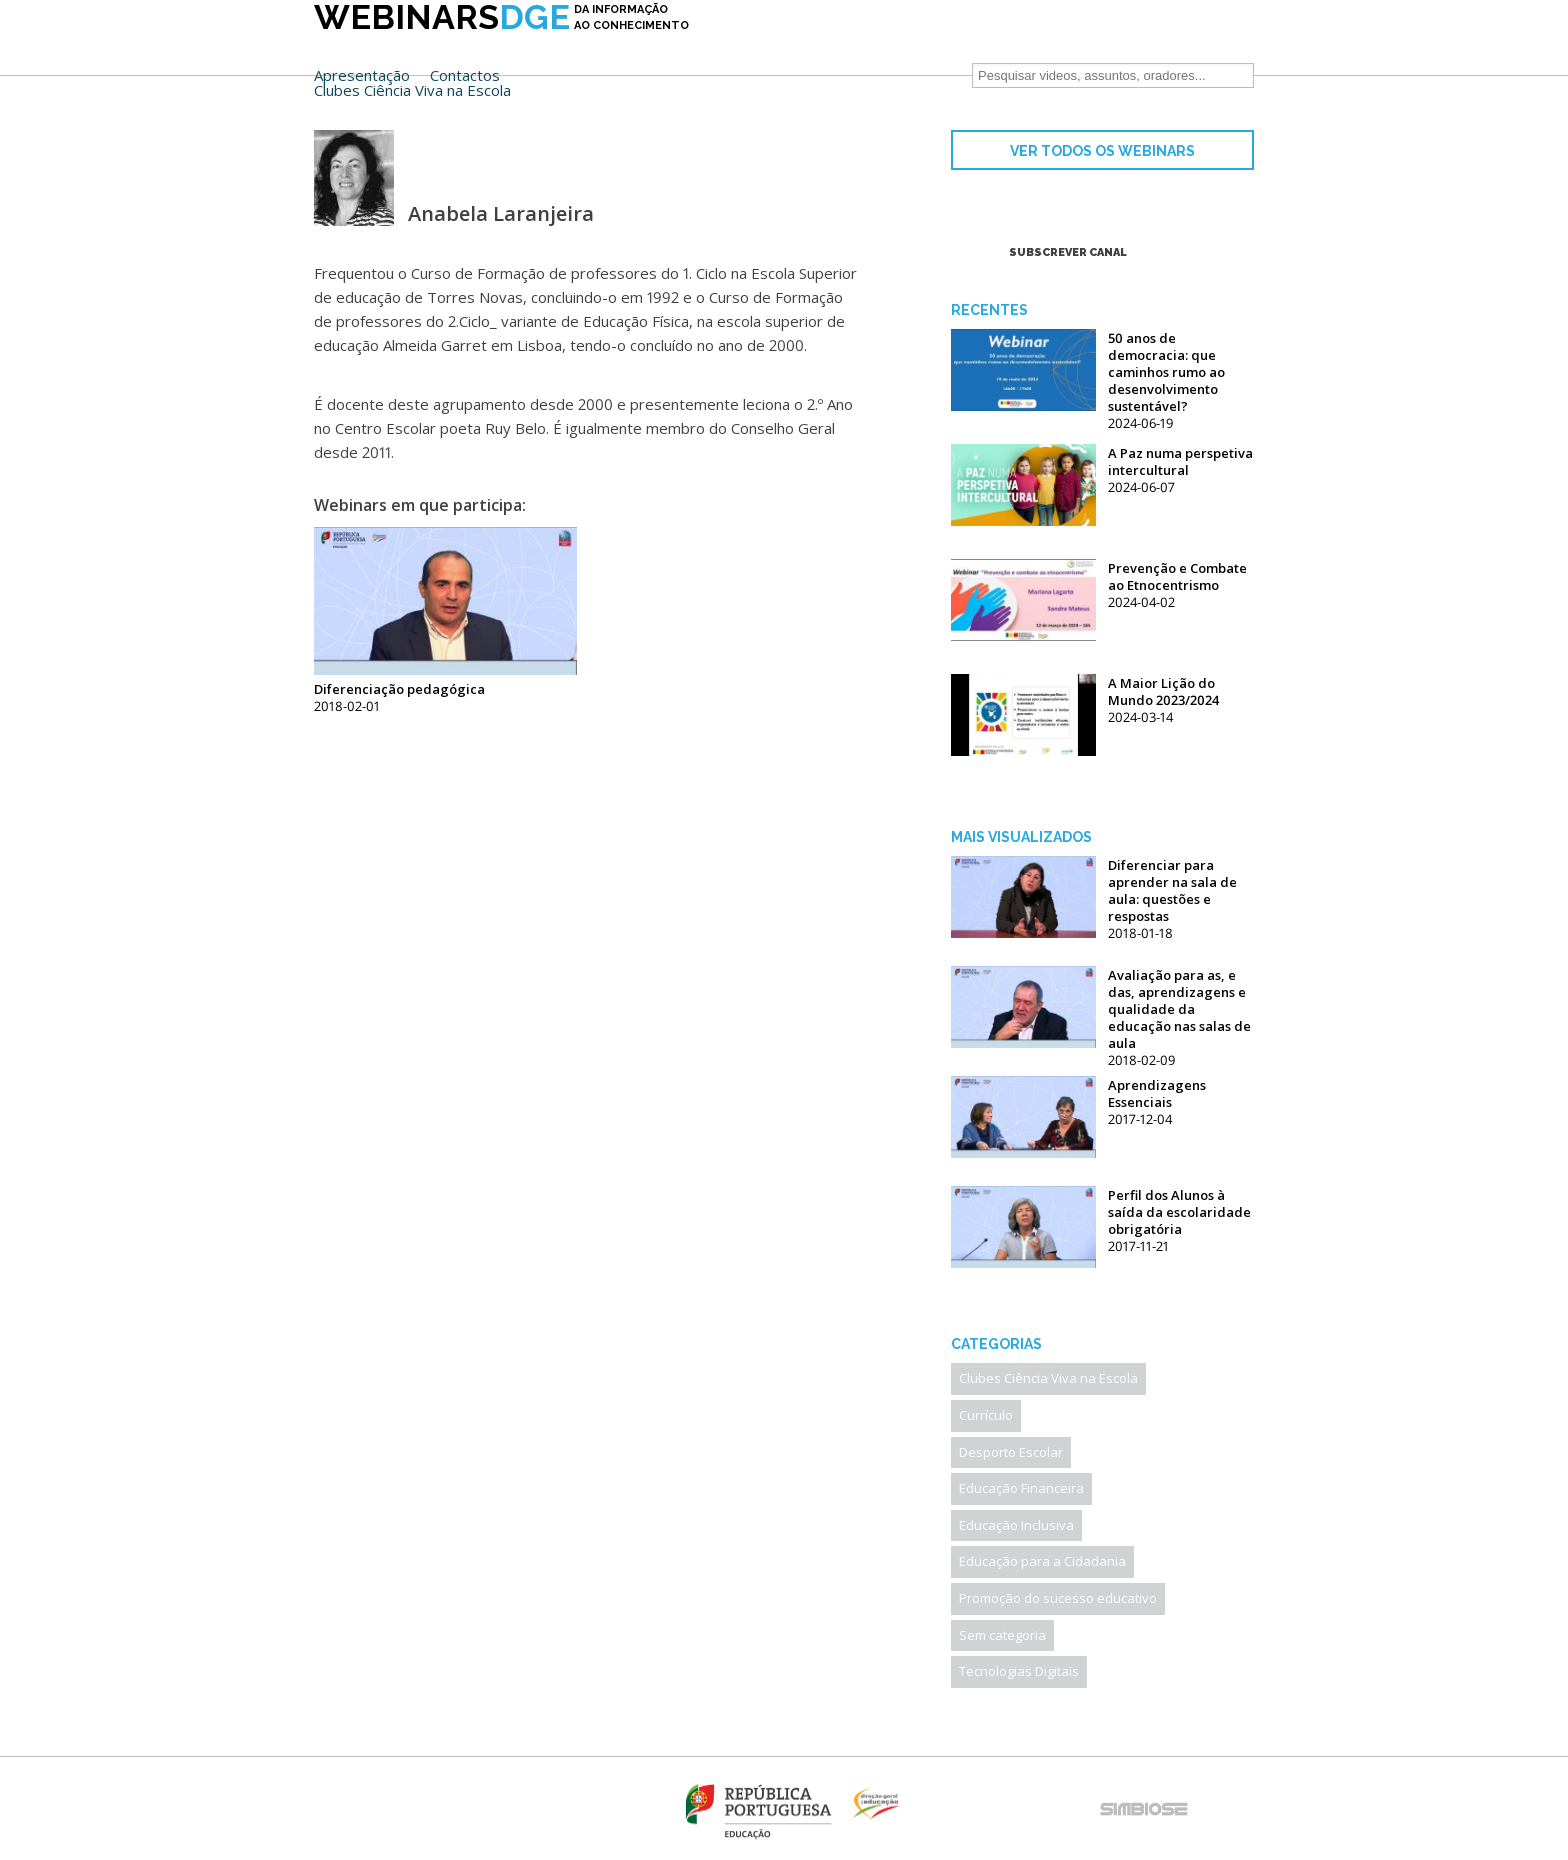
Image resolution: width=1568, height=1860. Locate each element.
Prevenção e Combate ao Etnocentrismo (1177, 576)
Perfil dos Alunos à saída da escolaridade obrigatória (1179, 1212)
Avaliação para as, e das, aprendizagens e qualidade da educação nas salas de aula (1179, 1009)
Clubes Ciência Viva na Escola (807, 59)
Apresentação (757, 44)
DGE (501, 47)
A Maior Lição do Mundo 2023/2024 (1164, 691)
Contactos (860, 44)
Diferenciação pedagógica (399, 689)
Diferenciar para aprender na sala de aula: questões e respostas (1172, 890)
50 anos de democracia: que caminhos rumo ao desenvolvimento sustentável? (1166, 372)
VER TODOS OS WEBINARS (1102, 151)
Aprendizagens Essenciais (1157, 1093)
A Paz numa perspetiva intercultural (1180, 461)
